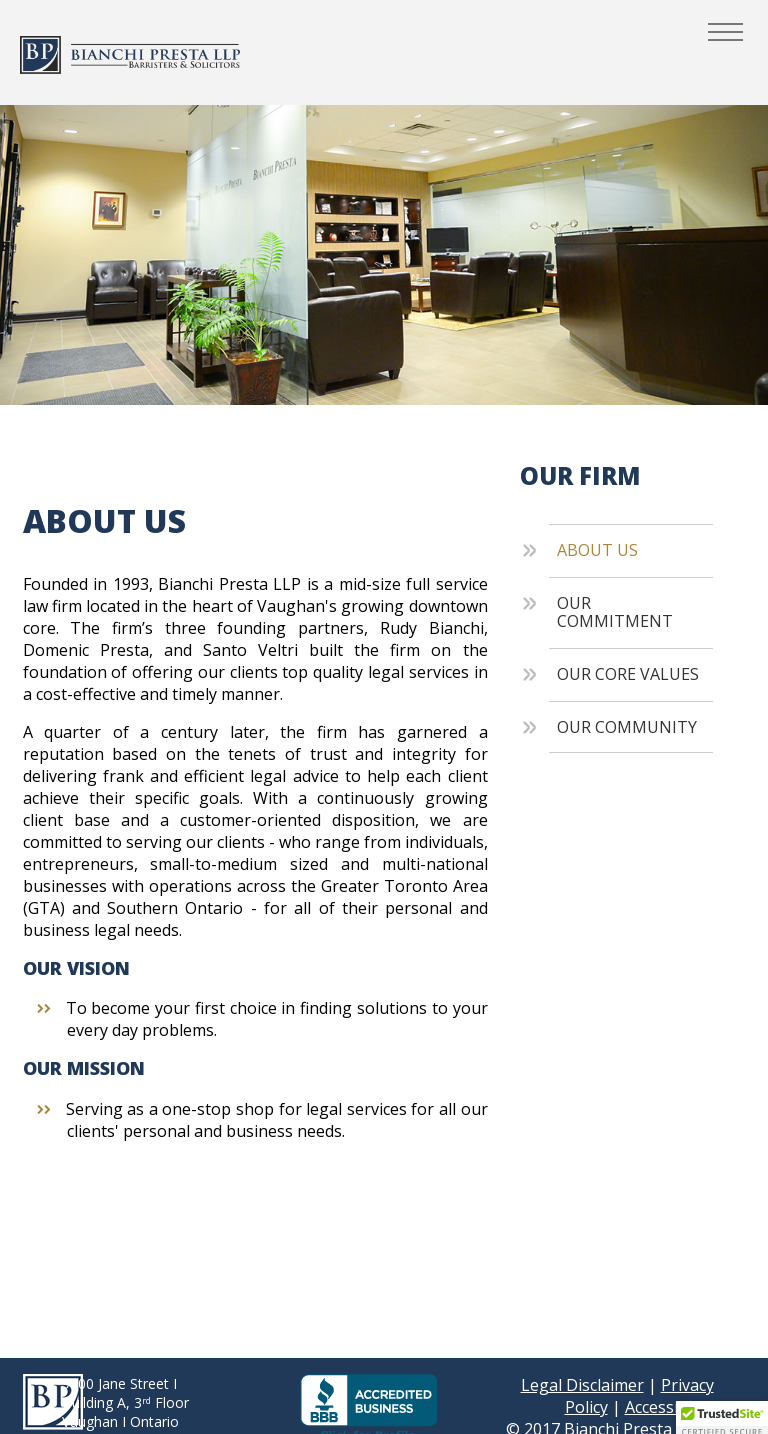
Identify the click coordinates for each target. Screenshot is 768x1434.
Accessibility (669, 1407)
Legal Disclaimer (582, 1385)
